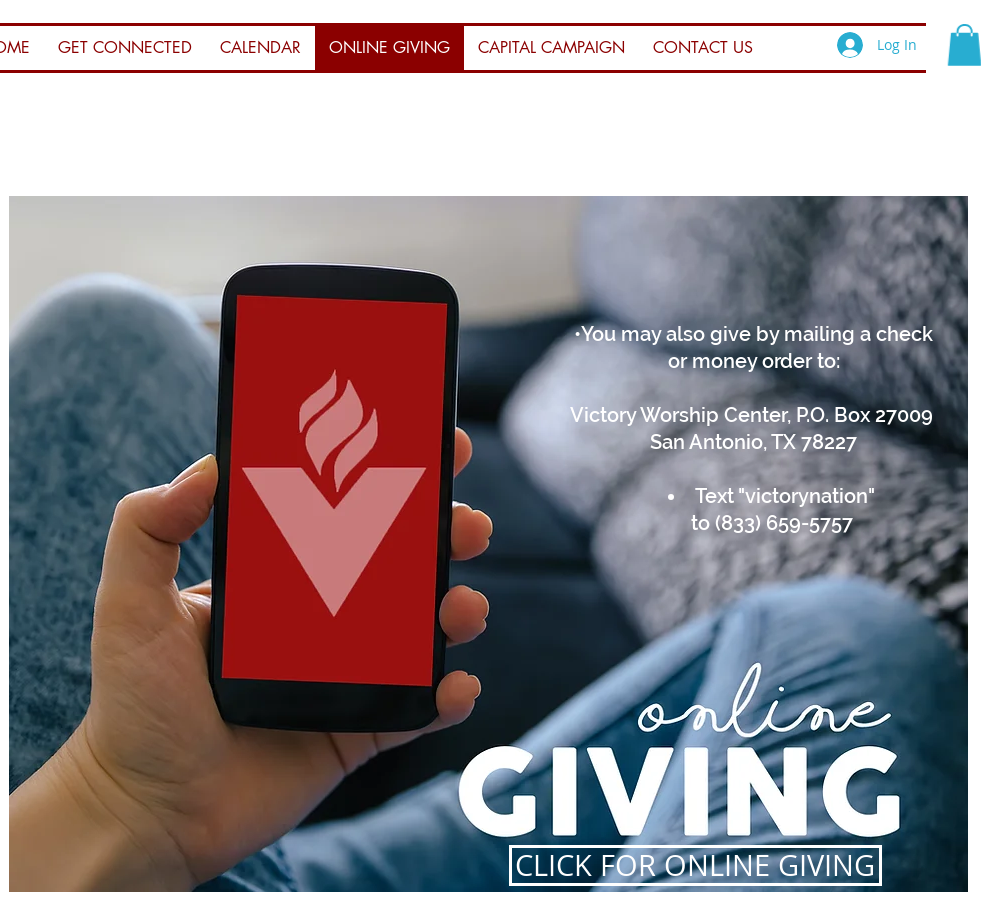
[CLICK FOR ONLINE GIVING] (695, 865)
